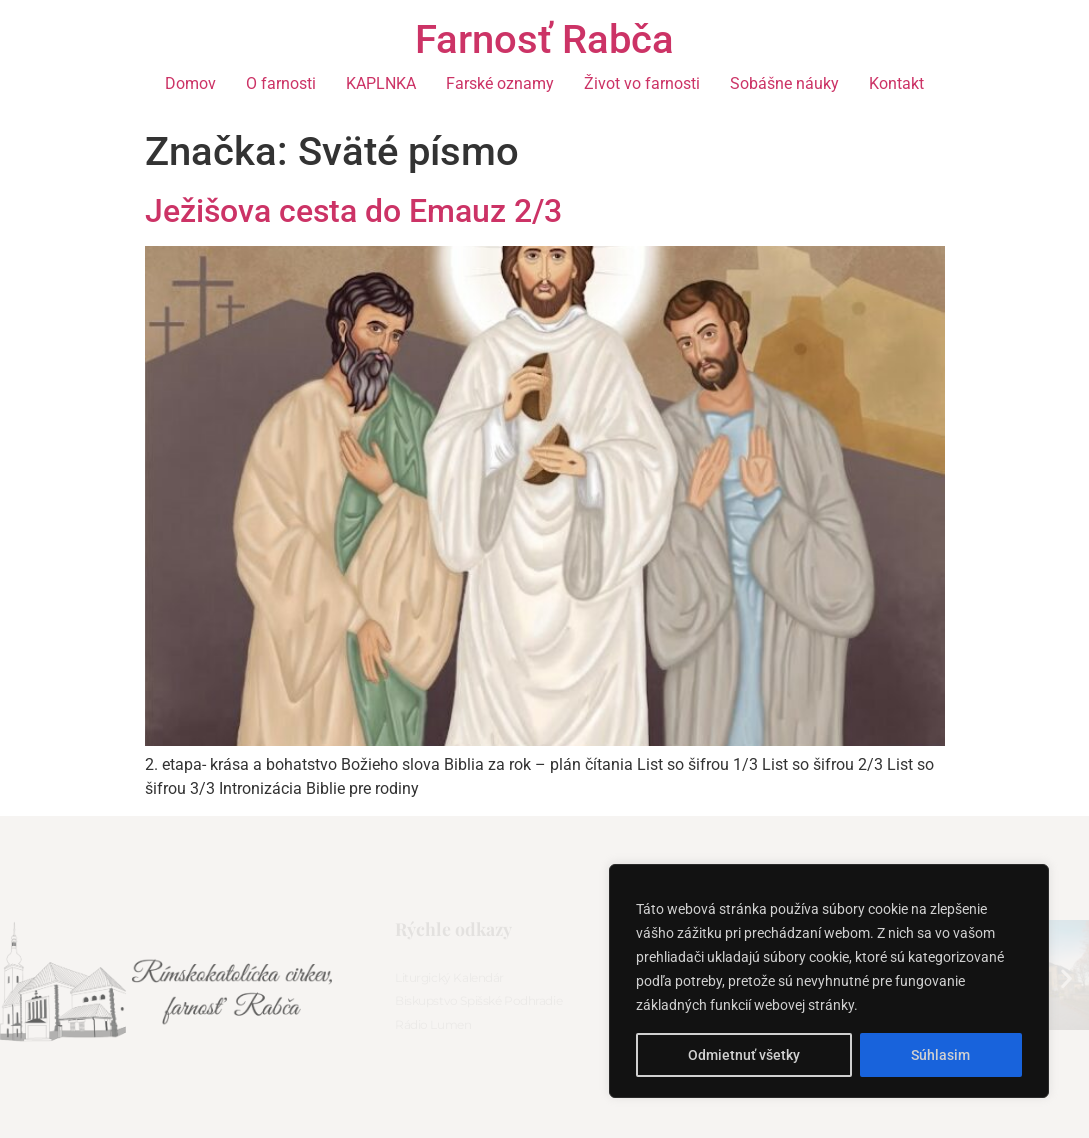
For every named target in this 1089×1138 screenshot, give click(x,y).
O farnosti (281, 83)
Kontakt (896, 83)
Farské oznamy (500, 83)
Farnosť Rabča (544, 39)
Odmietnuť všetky (744, 1055)
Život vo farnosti (642, 83)
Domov (190, 83)
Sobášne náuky (784, 83)
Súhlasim (940, 1055)
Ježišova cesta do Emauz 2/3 (353, 211)
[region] (829, 981)
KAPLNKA (381, 83)
